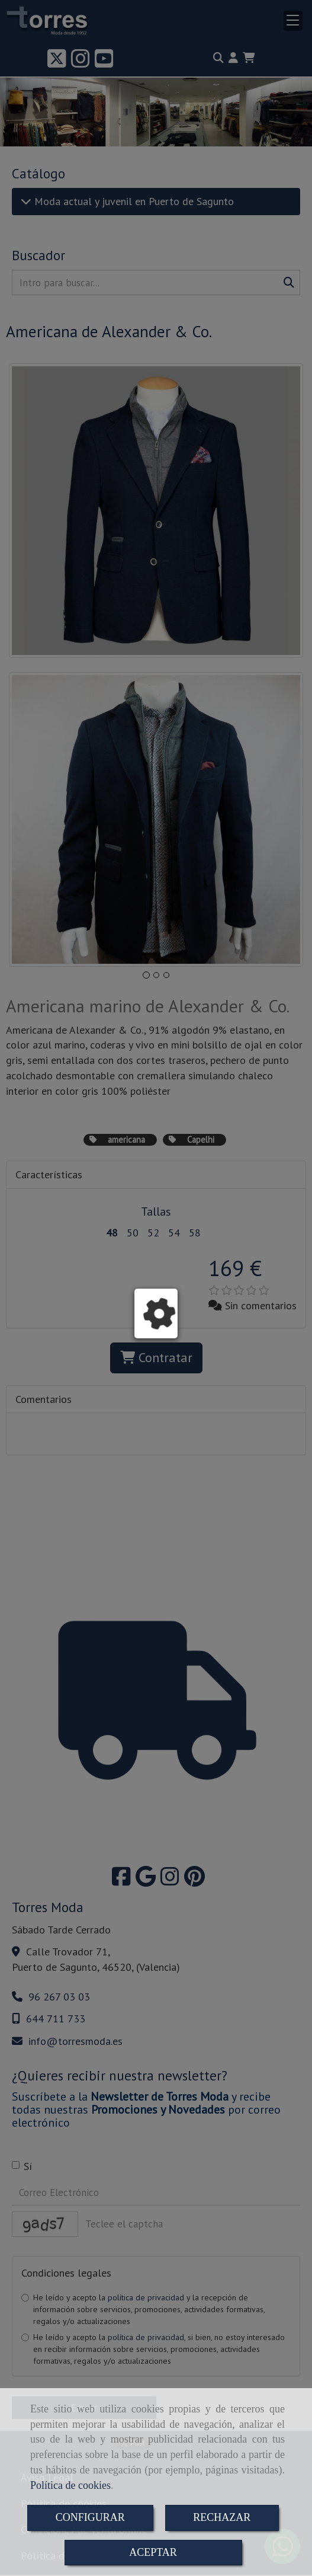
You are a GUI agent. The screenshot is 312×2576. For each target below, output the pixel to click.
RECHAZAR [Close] (221, 2517)
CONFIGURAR (90, 2517)
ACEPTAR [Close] (153, 2552)
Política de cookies (70, 2485)
